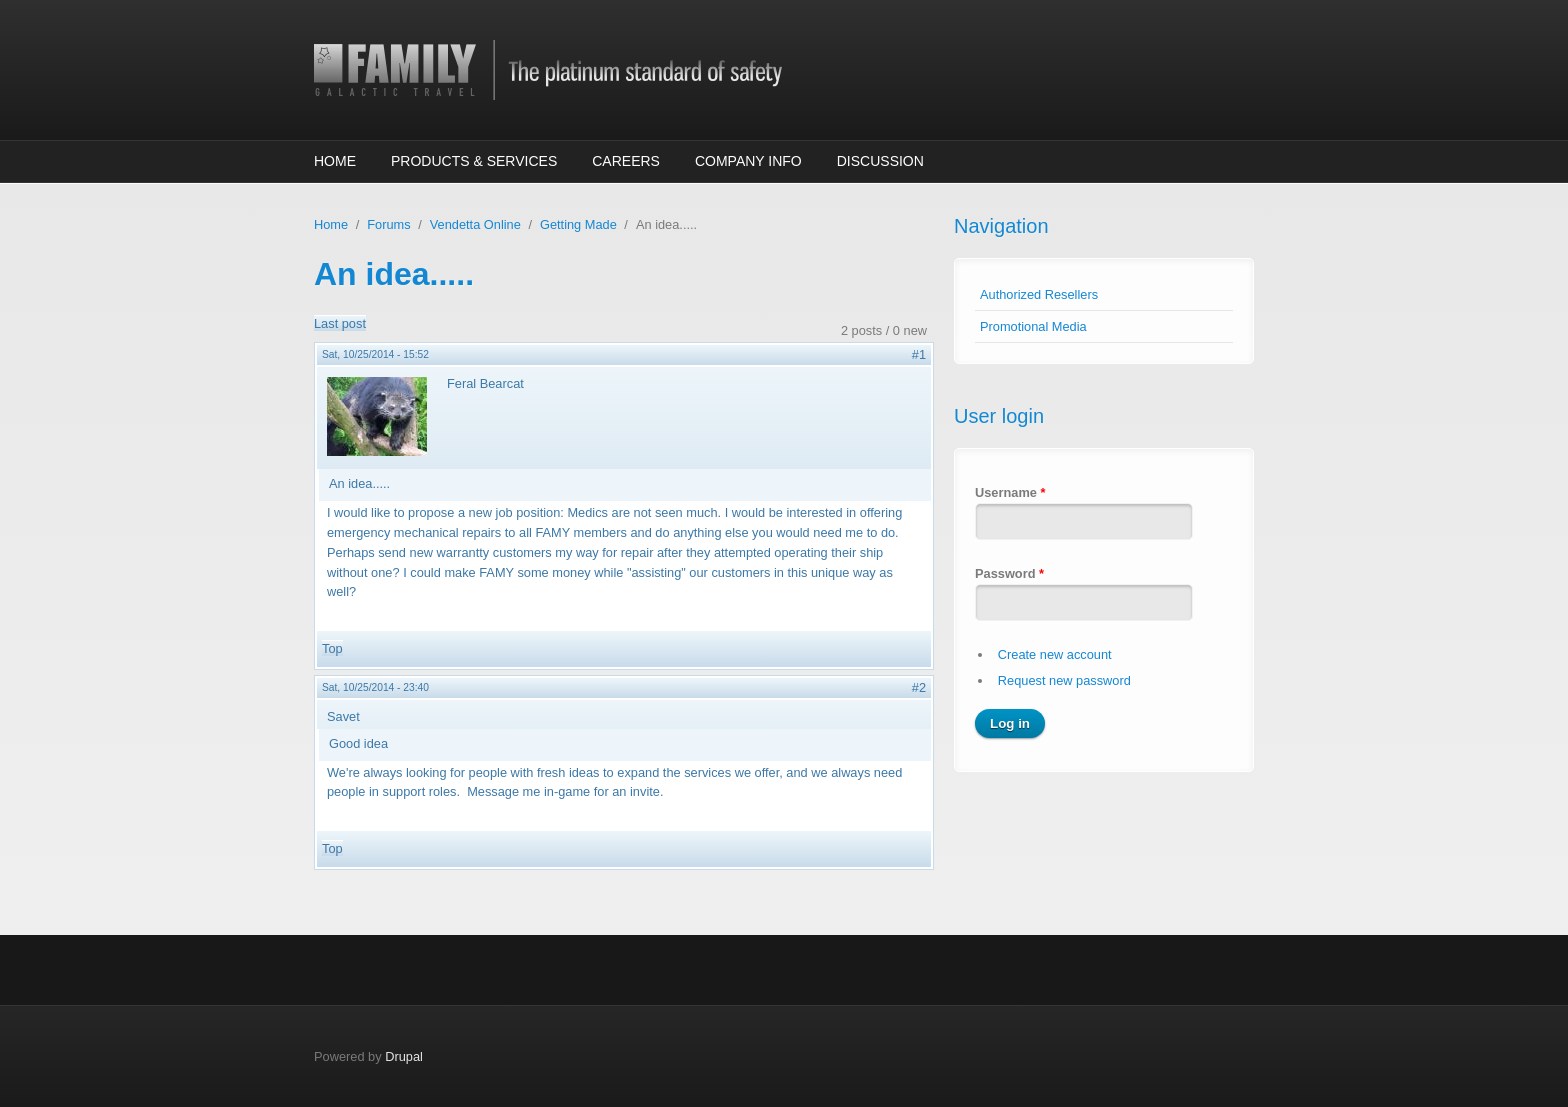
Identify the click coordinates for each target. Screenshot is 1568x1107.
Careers (626, 161)
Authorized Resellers (1039, 294)
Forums (388, 224)
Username (1010, 492)
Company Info (748, 161)
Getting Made (578, 224)
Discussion (880, 161)
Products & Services (474, 161)
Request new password (1064, 680)
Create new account (1055, 654)
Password (1009, 573)
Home (335, 161)
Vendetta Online (475, 224)
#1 (919, 354)
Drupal (404, 1056)
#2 (919, 687)
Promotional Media (1033, 326)
